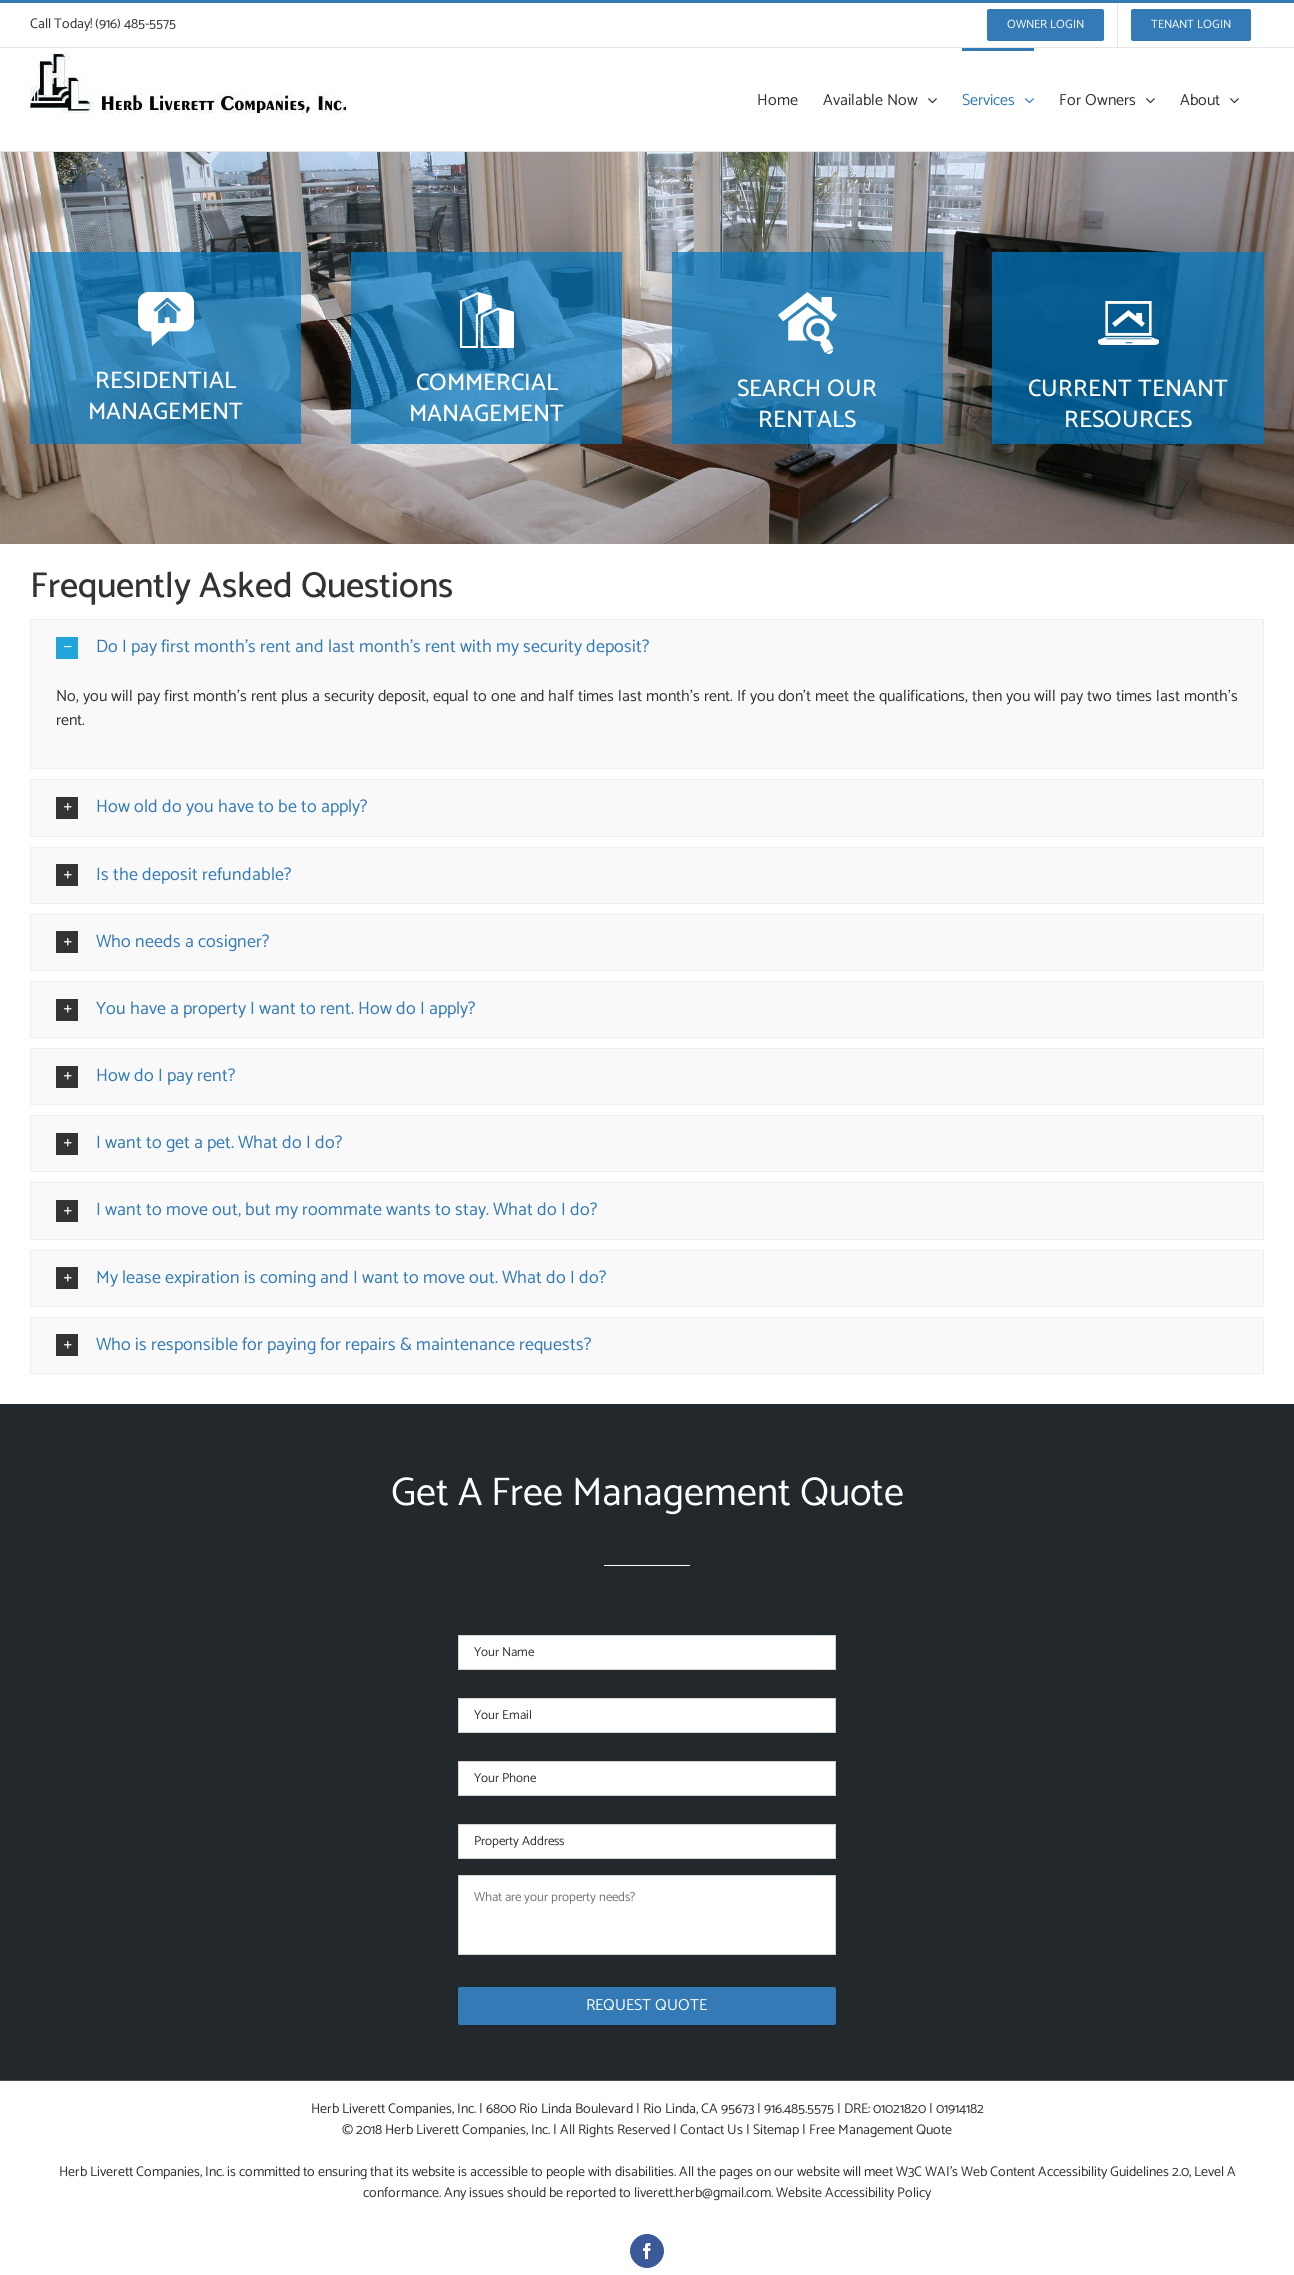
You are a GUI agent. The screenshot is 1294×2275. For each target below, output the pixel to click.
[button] (647, 647)
